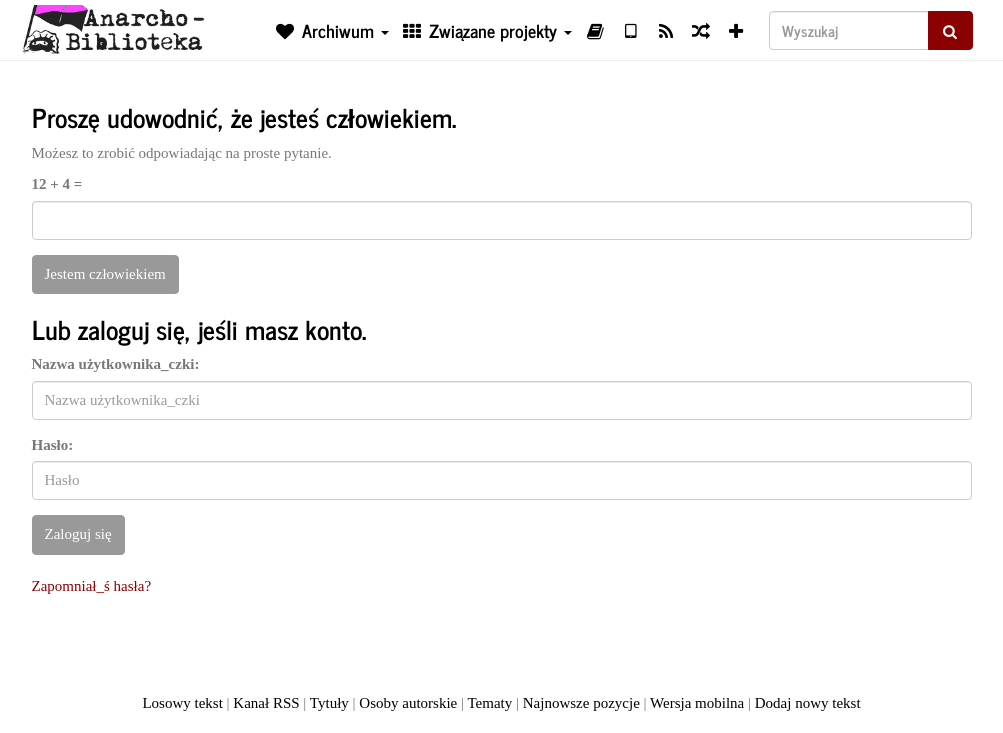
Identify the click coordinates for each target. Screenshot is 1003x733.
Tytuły (329, 703)
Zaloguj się (78, 534)
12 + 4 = (57, 184)
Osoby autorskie (408, 703)
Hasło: (53, 445)
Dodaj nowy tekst (808, 703)
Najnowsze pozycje (581, 703)
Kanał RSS (266, 703)
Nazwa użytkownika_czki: (116, 364)
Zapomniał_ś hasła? (92, 586)
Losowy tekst (182, 703)
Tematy (489, 703)
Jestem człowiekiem (105, 274)
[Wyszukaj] (849, 30)
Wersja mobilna (697, 703)
